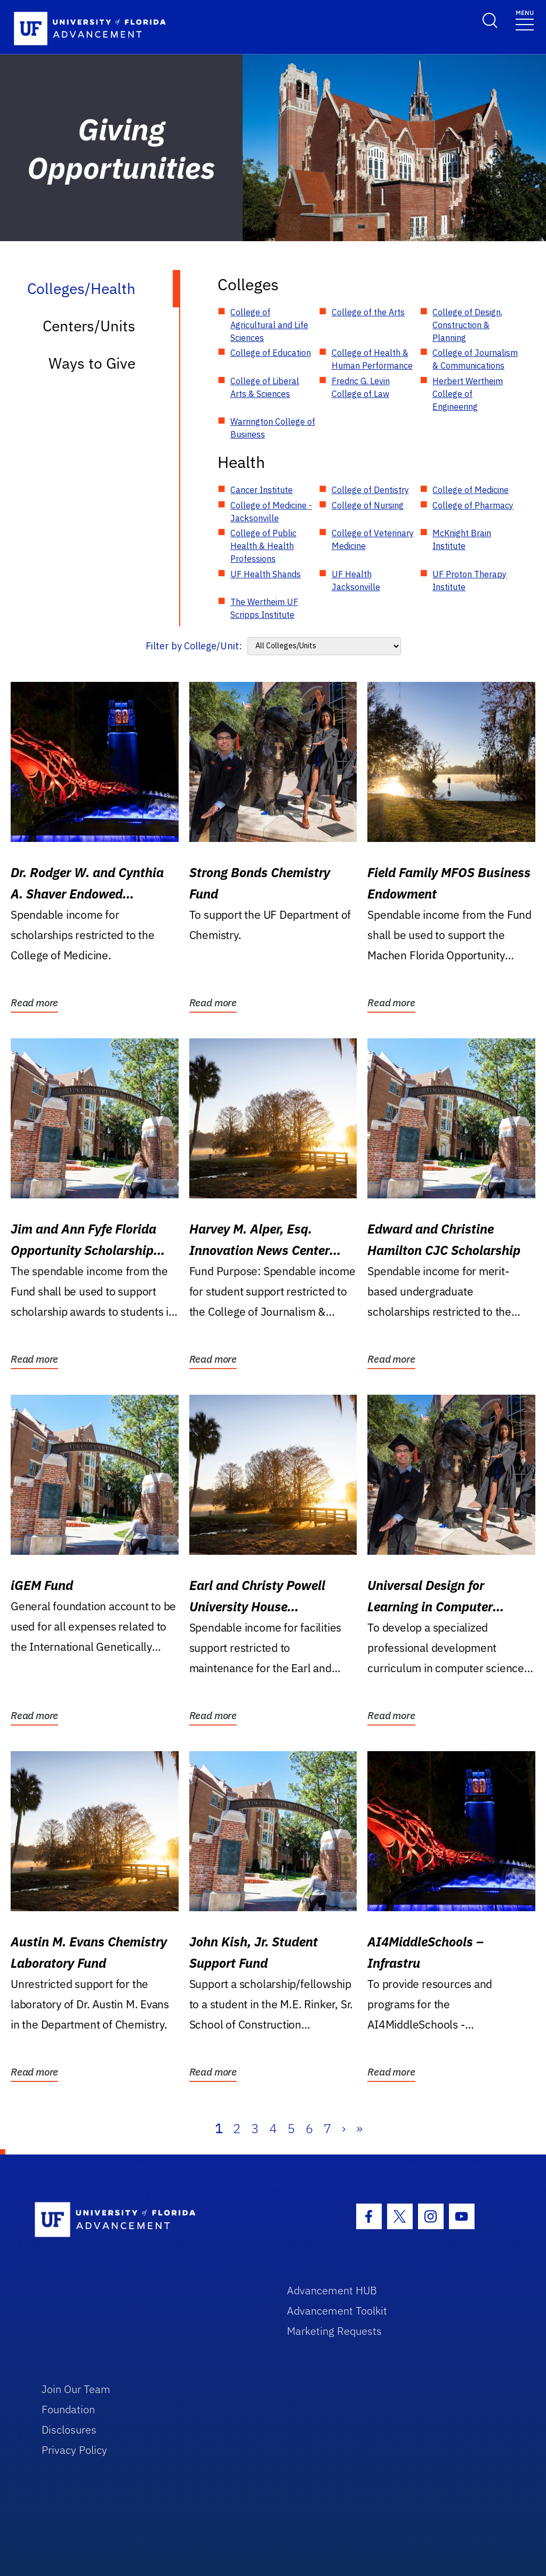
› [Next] (344, 2128)
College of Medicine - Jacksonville (271, 511)
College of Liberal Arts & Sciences (264, 387)
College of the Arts (368, 312)
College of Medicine (470, 489)
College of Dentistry (370, 489)
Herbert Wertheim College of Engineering (467, 394)
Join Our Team (76, 2389)
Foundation (68, 2409)
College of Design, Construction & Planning (467, 325)
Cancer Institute (261, 489)
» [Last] (359, 2128)
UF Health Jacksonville (356, 580)
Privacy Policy (74, 2450)
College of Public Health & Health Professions (263, 546)
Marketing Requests (334, 2331)
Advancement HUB (332, 2290)
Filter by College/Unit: (194, 646)
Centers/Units (89, 326)
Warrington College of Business (272, 428)
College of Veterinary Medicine (373, 539)
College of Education (270, 352)
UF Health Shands (265, 574)
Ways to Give (92, 363)
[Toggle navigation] (524, 19)
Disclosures (69, 2429)
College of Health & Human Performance (372, 359)
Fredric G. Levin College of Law (361, 387)
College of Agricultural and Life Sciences (269, 325)
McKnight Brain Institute (461, 539)
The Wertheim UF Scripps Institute (264, 608)
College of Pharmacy (472, 505)
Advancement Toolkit (337, 2310)
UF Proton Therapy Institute (469, 580)
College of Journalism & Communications (475, 359)
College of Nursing (368, 505)
